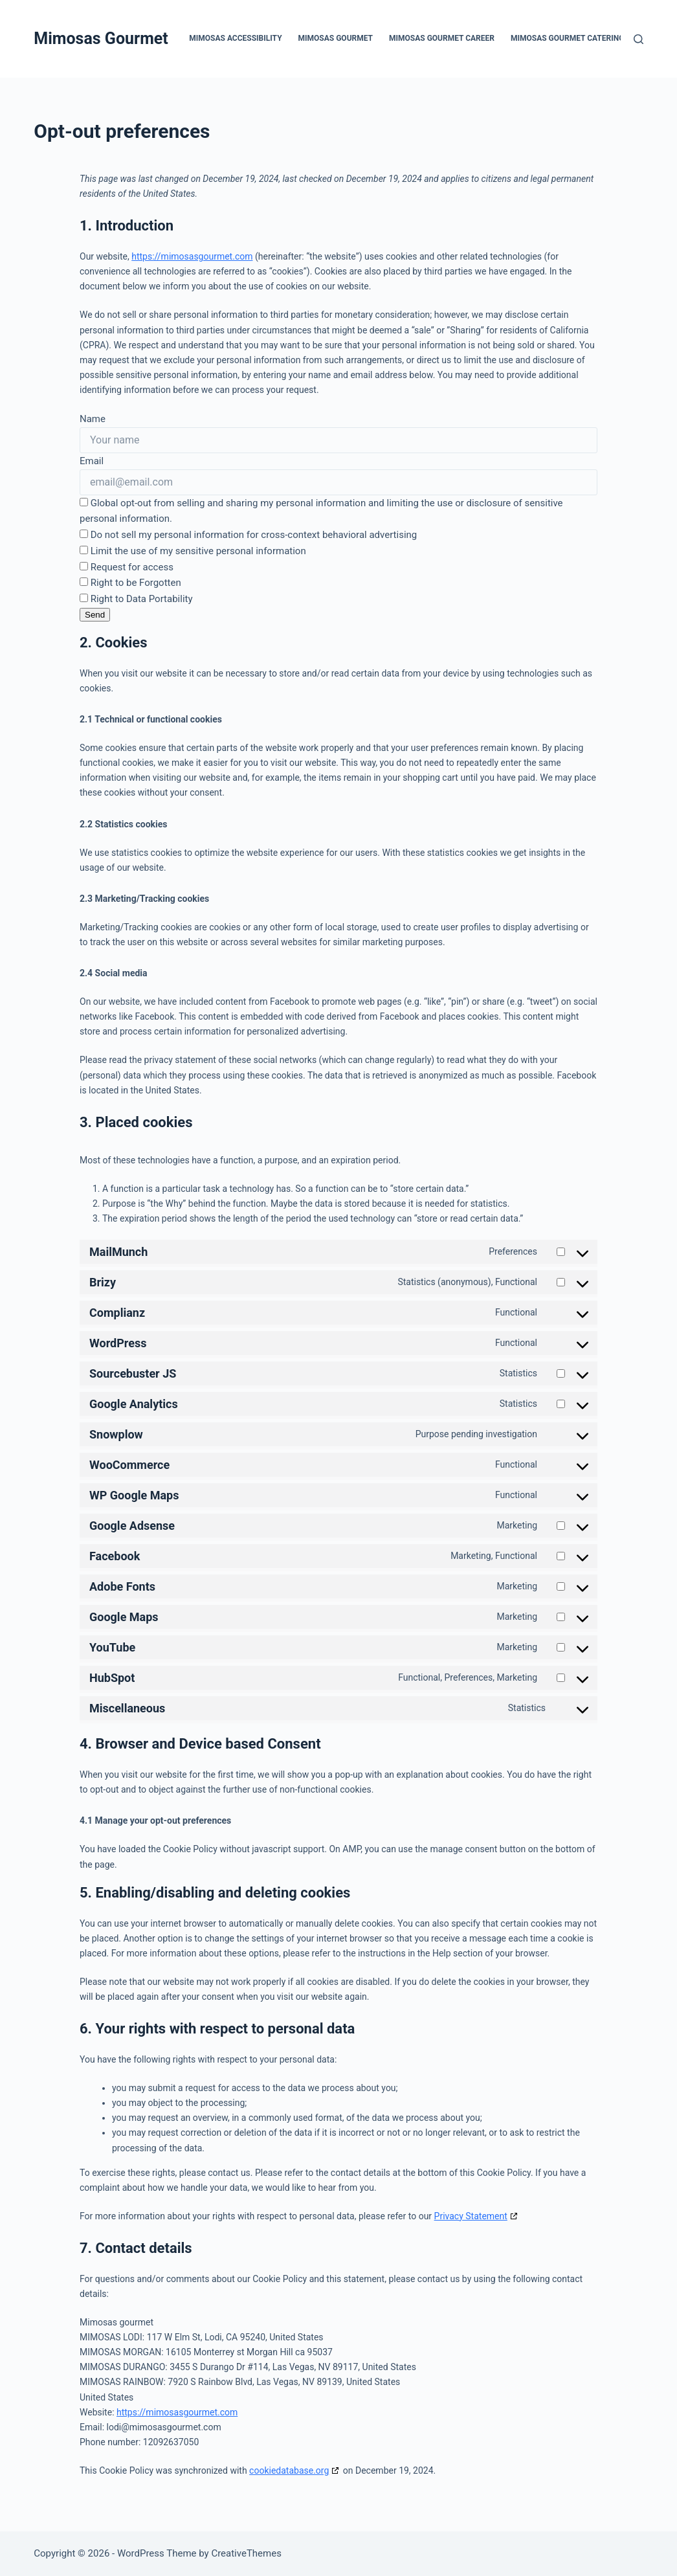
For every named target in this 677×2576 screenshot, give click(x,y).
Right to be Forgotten (130, 582)
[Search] (638, 39)
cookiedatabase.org (289, 2470)
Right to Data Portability (136, 599)
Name (92, 419)
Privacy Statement (470, 2216)
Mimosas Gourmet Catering (567, 38)
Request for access (126, 567)
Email (92, 461)
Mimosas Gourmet (101, 38)
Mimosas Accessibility (235, 38)
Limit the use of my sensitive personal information (193, 551)
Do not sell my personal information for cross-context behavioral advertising (248, 535)
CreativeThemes (246, 2553)
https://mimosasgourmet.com (191, 256)
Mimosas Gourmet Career (441, 38)
